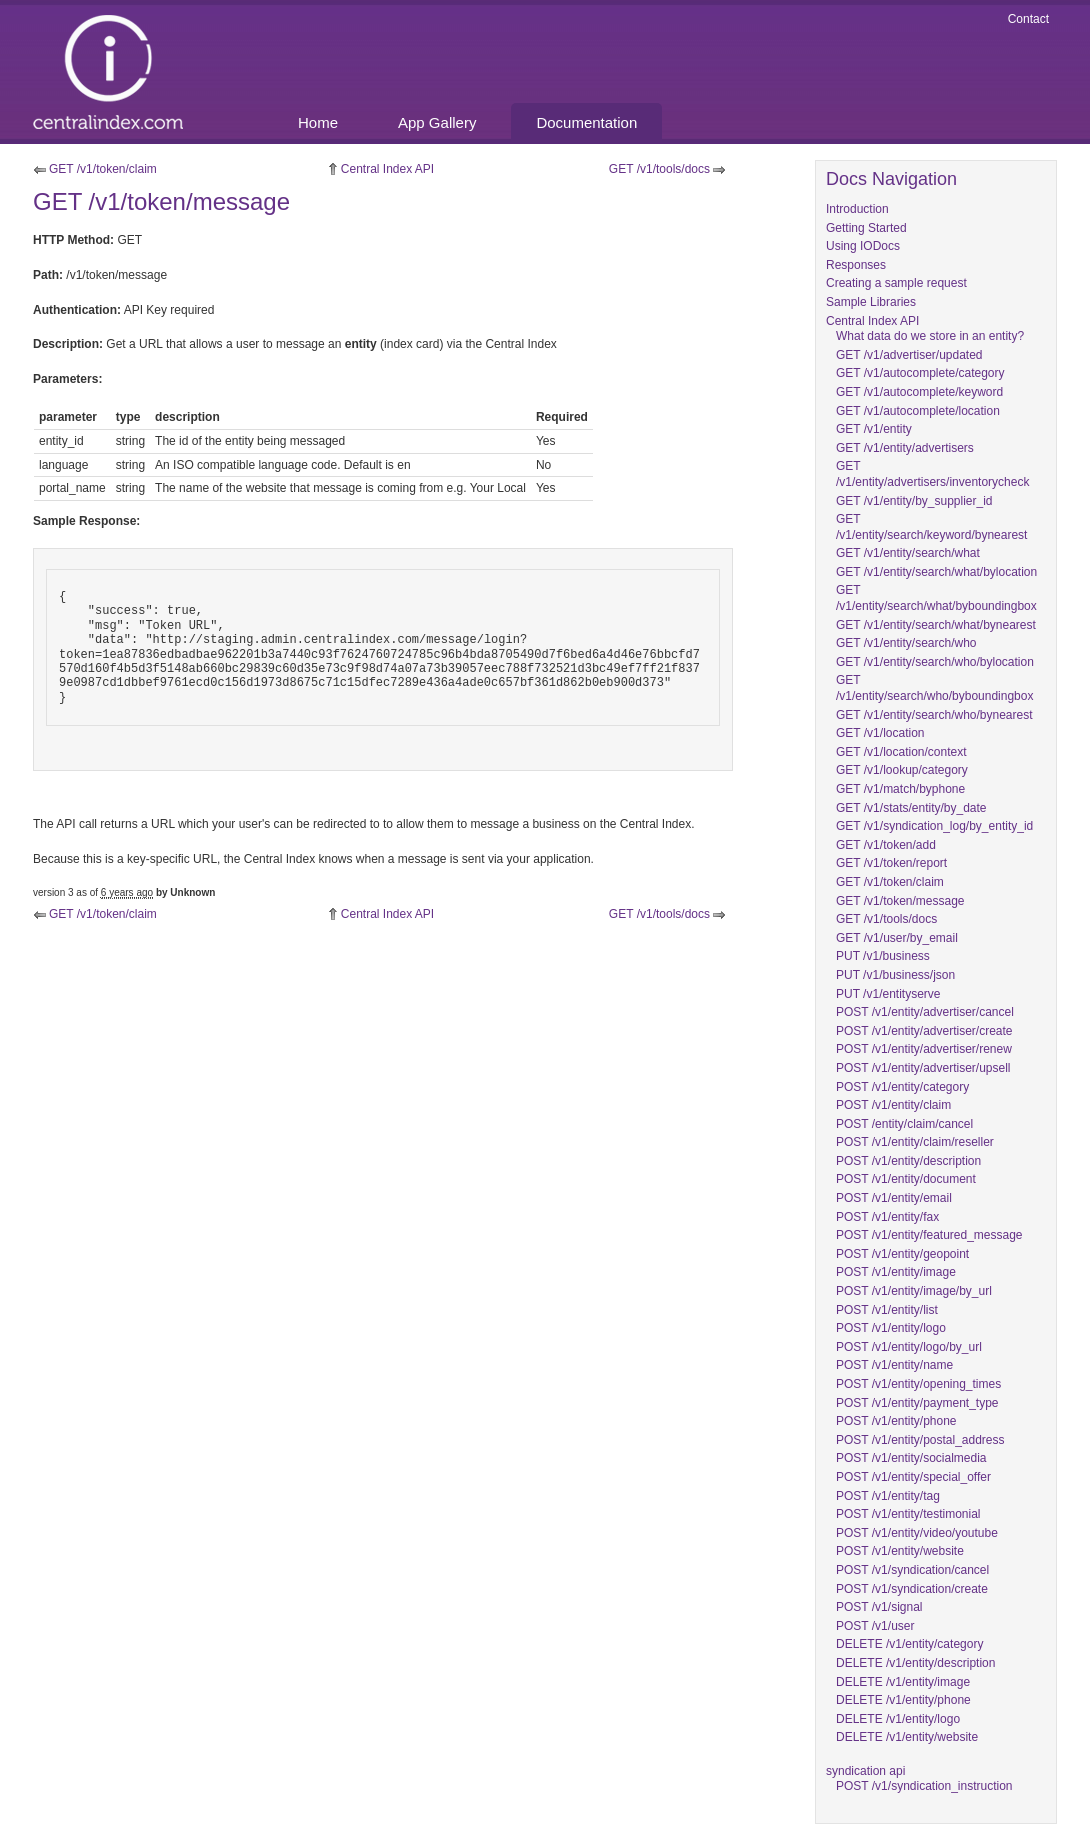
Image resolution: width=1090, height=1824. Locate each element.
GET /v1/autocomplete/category (920, 373)
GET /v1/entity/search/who (906, 643)
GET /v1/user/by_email (897, 938)
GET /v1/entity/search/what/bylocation (936, 572)
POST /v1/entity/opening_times (918, 1384)
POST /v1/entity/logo (891, 1328)
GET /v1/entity (874, 429)
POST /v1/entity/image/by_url (914, 1291)
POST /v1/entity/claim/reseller (915, 1142)
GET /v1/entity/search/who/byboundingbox (934, 688)
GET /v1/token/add (886, 845)
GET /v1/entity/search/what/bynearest (936, 625)
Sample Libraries (871, 302)
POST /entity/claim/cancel (904, 1124)
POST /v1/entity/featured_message (929, 1235)
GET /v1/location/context (901, 752)
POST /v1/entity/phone (896, 1421)
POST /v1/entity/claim (893, 1105)
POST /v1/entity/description (908, 1161)
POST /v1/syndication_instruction (924, 1786)
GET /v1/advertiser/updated (909, 355)
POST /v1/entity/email (894, 1198)
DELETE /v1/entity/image (903, 1682)
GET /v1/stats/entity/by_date (911, 808)
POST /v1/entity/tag (888, 1496)
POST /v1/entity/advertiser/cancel (925, 1012)
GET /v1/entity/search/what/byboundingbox (936, 598)
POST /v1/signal (879, 1607)
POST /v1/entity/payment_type (917, 1403)
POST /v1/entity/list (887, 1310)
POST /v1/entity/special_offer (913, 1477)
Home (318, 122)
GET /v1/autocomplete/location (918, 411)
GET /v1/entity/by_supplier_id (914, 501)
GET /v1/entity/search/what (908, 553)
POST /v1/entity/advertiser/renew (924, 1049)
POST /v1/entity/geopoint (902, 1254)
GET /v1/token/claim (103, 169)
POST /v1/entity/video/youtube (917, 1533)
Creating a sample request (896, 283)
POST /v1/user (875, 1626)
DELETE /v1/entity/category (909, 1644)
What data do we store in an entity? (930, 336)
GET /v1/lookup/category (902, 770)
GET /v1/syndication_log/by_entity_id (934, 826)
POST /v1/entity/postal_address (920, 1440)
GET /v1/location (880, 733)
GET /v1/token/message (900, 901)
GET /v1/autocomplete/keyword (919, 392)
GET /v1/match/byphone (900, 789)
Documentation (586, 122)
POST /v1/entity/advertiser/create (924, 1031)
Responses (856, 265)
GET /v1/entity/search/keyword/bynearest (931, 527)
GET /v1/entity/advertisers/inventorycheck (932, 474)
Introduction (857, 209)
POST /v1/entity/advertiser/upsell (923, 1068)
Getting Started (866, 228)
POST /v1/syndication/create (912, 1589)
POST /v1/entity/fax (887, 1217)
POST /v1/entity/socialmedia (911, 1458)
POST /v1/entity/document (906, 1179)
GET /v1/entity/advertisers (905, 448)
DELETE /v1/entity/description (915, 1663)
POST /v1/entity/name (894, 1365)
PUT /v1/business (883, 956)
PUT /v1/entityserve (888, 994)
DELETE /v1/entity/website (907, 1737)
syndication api (865, 1771)
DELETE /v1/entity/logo (898, 1719)
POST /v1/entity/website (900, 1551)
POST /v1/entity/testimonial (908, 1514)
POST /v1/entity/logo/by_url (909, 1347)
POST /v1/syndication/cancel (912, 1570)
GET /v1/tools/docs (659, 169)
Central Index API (387, 169)
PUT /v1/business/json (895, 975)
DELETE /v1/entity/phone (903, 1700)
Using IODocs (863, 246)
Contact (1028, 19)
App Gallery (437, 122)
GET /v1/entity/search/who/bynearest (934, 715)
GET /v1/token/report (891, 863)
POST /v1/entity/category (902, 1087)
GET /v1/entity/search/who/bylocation (935, 662)
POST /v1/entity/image (896, 1272)
